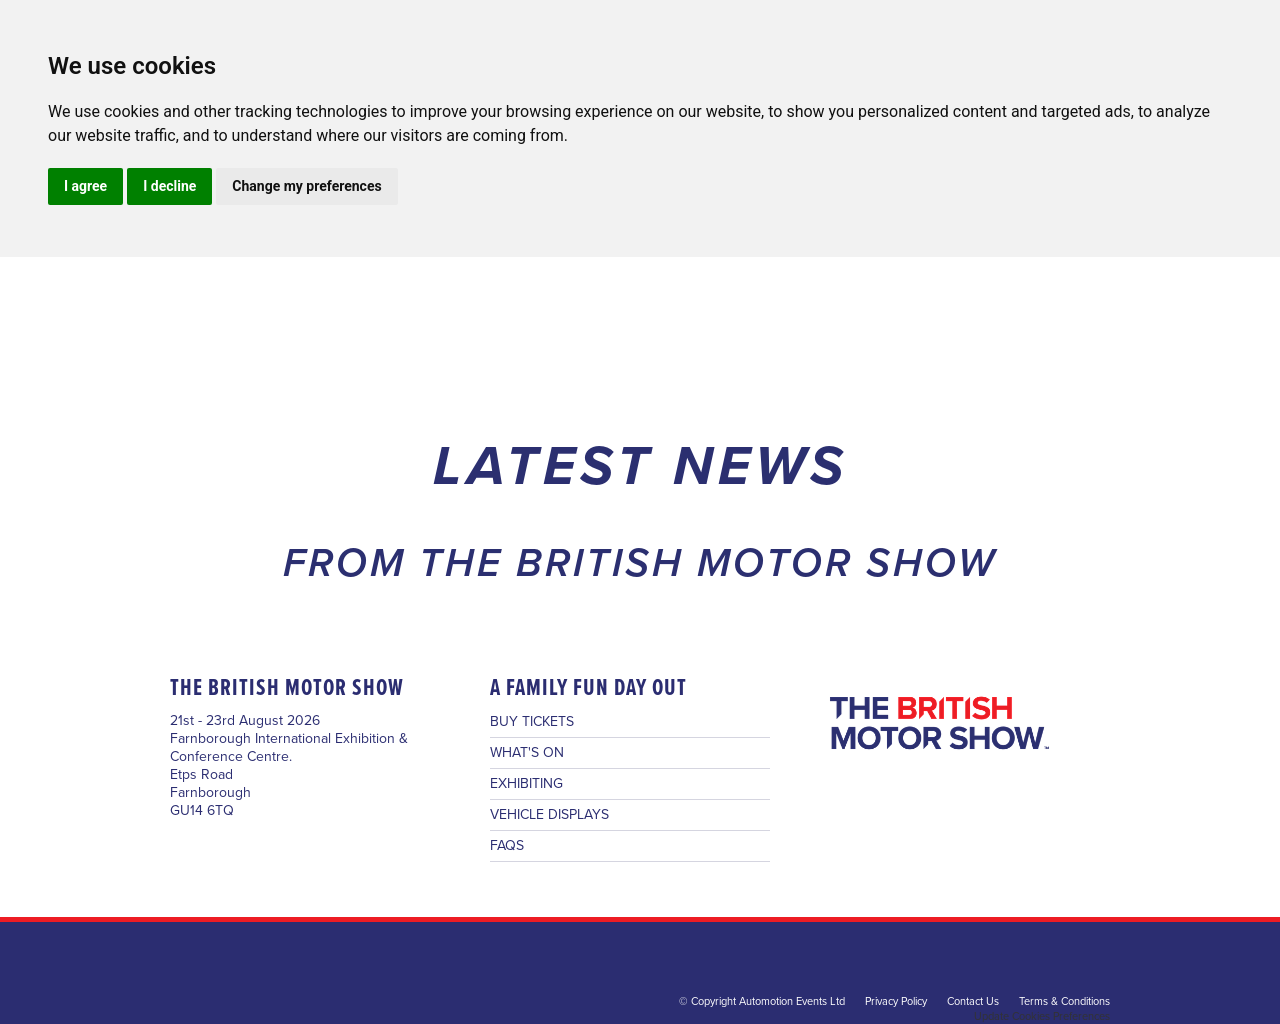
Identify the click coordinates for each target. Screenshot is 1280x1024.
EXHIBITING (526, 784)
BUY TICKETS (532, 722)
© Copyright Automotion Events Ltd (762, 1001)
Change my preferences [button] (306, 186)
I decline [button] (169, 186)
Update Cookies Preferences (1042, 1016)
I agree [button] (85, 186)
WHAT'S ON (527, 753)
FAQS (507, 846)
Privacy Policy (896, 1001)
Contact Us (973, 1001)
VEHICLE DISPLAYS (549, 815)
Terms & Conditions (1064, 1001)
